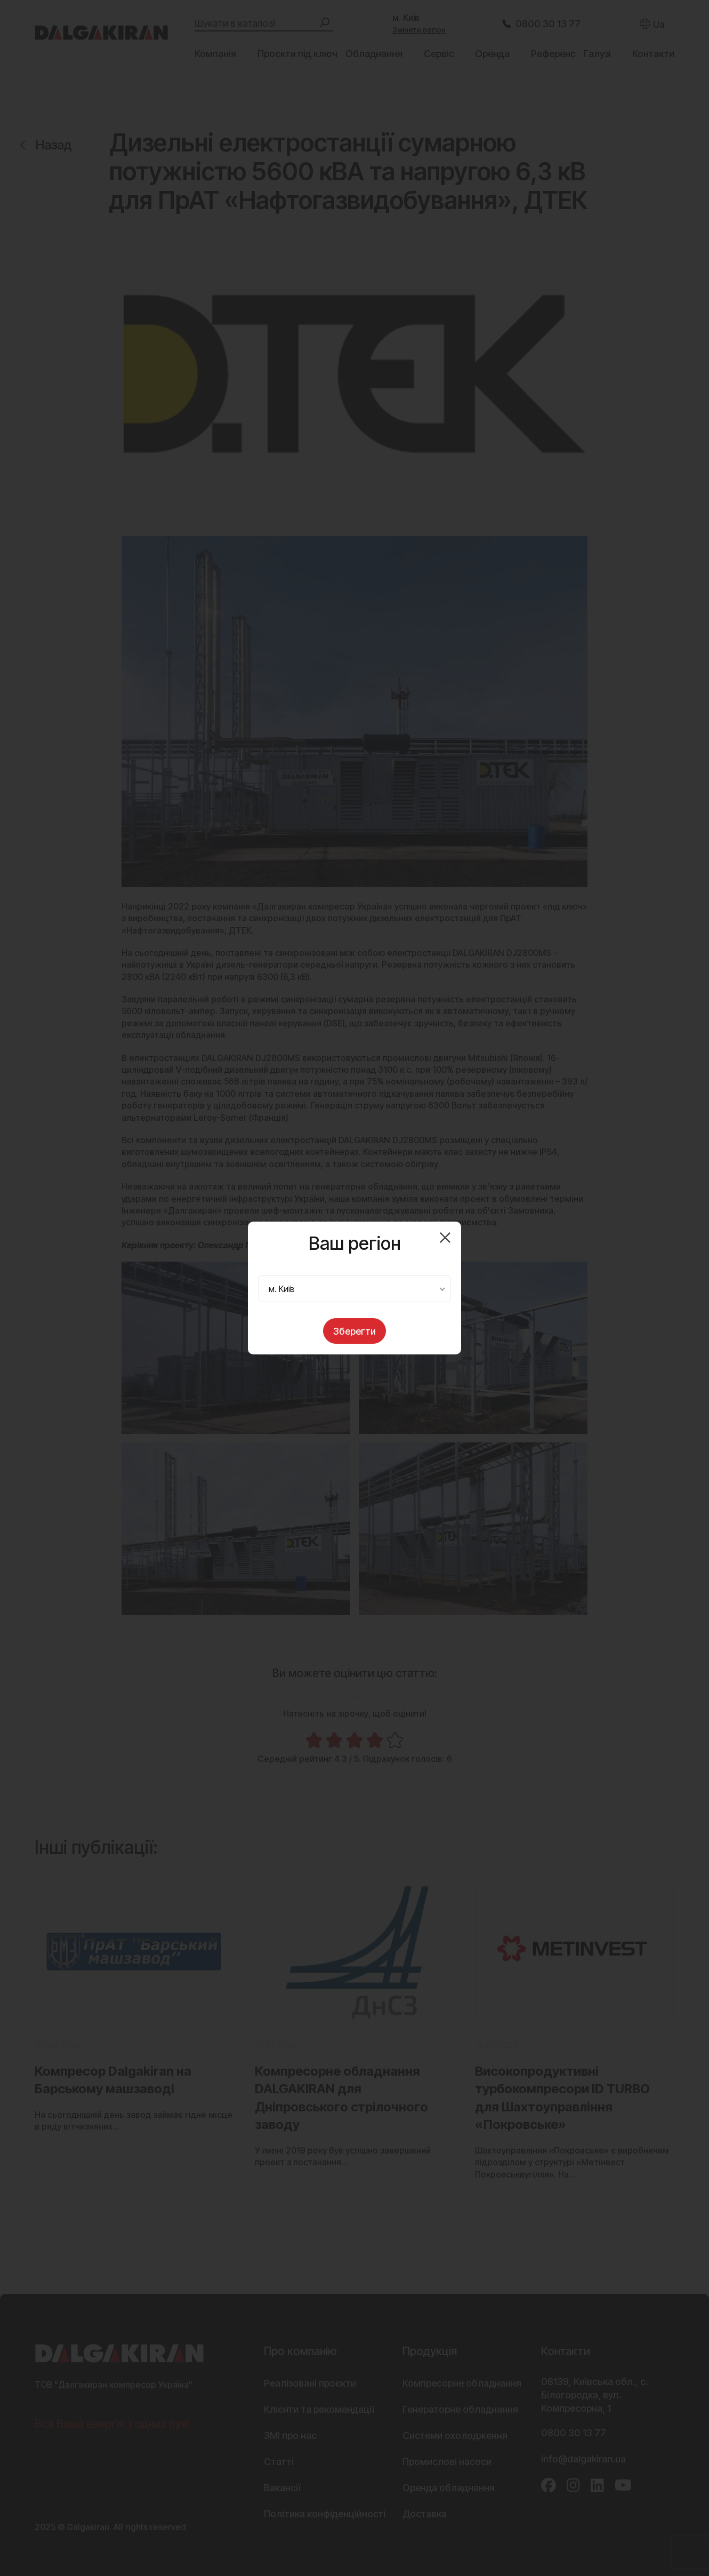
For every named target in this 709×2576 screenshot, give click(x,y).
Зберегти (354, 1331)
